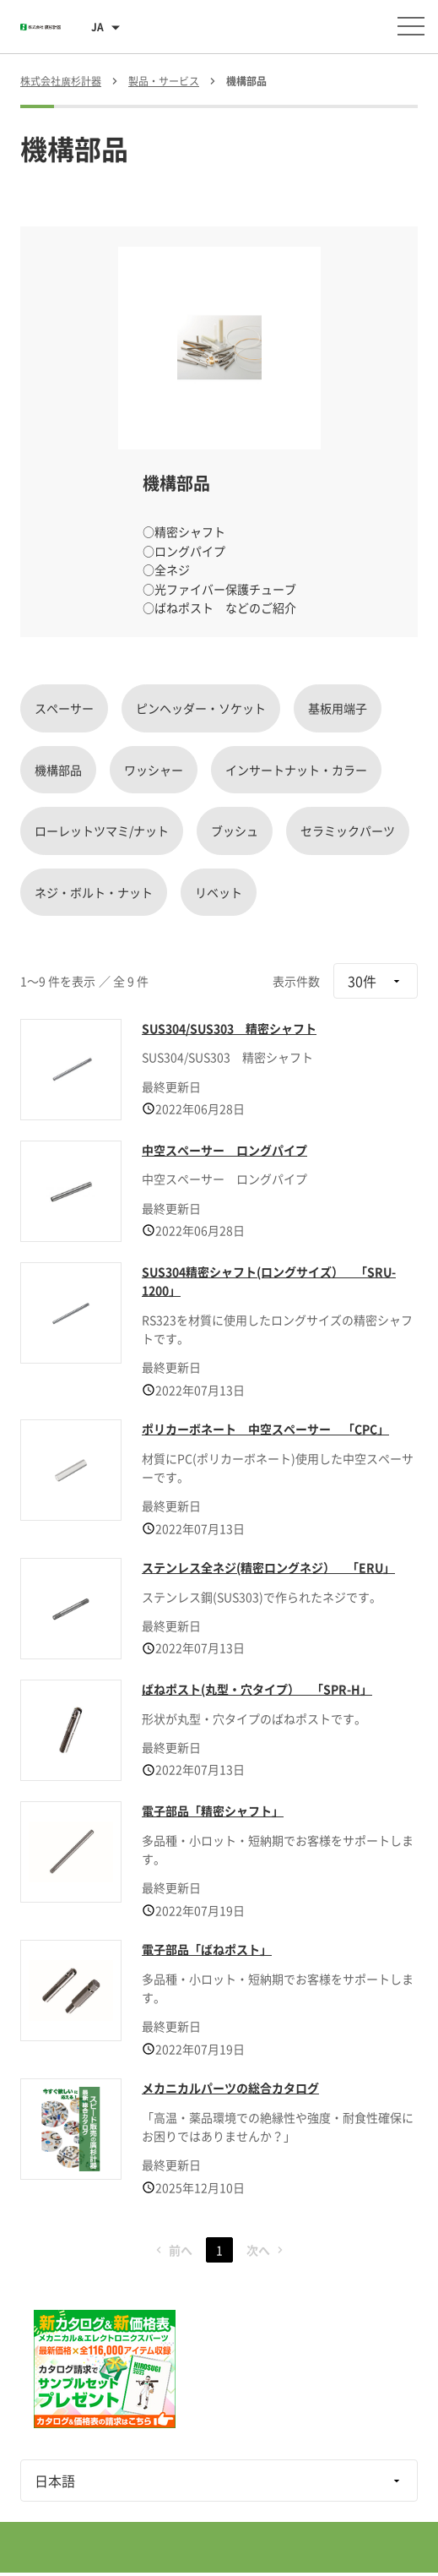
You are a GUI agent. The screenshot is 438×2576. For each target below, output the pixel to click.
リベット (218, 892)
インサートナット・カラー (296, 769)
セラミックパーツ (347, 830)
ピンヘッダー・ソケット (201, 708)
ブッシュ (234, 830)
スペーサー (64, 708)
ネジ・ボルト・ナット (94, 892)
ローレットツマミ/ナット (102, 830)
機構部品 (58, 769)
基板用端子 (337, 708)
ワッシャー (153, 769)
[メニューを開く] (411, 26)
